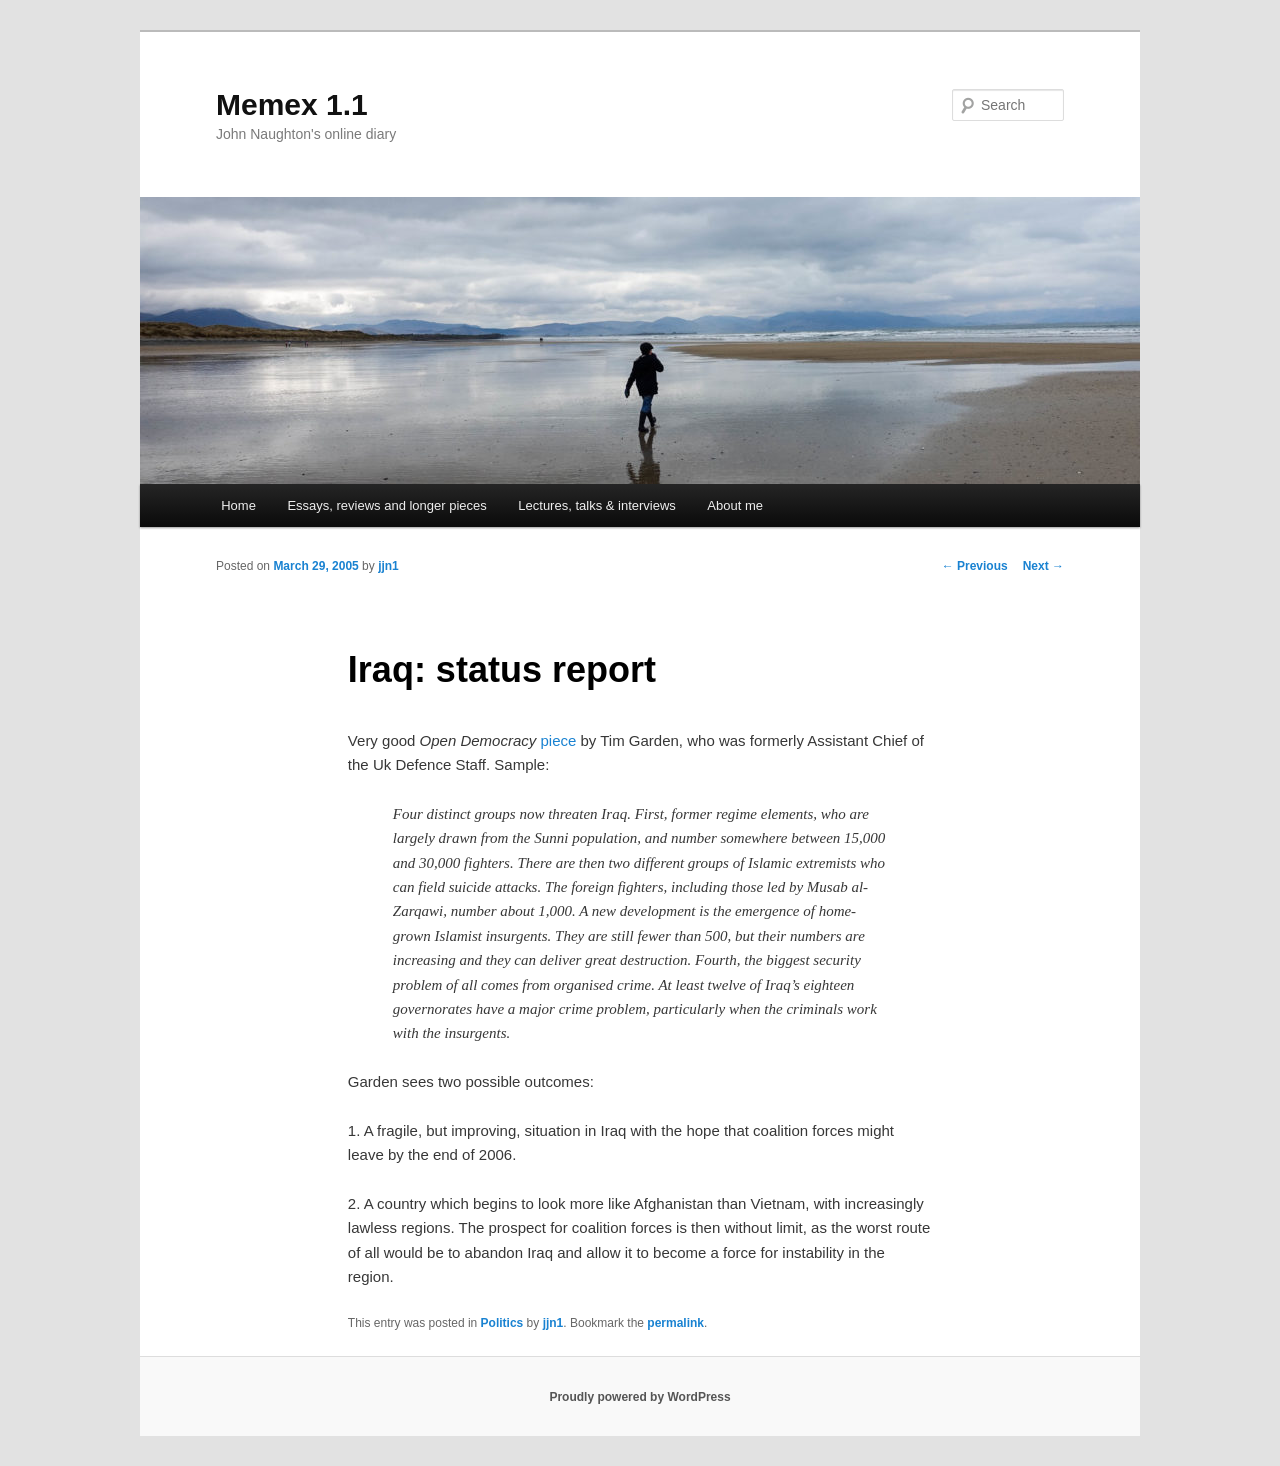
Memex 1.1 (292, 104)
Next (1043, 566)
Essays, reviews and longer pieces (386, 505)
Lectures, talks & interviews (597, 505)
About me (735, 505)
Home (238, 505)
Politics (502, 1323)
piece (558, 740)
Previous (975, 566)
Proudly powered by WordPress (639, 1397)
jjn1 (388, 566)
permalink (675, 1323)
